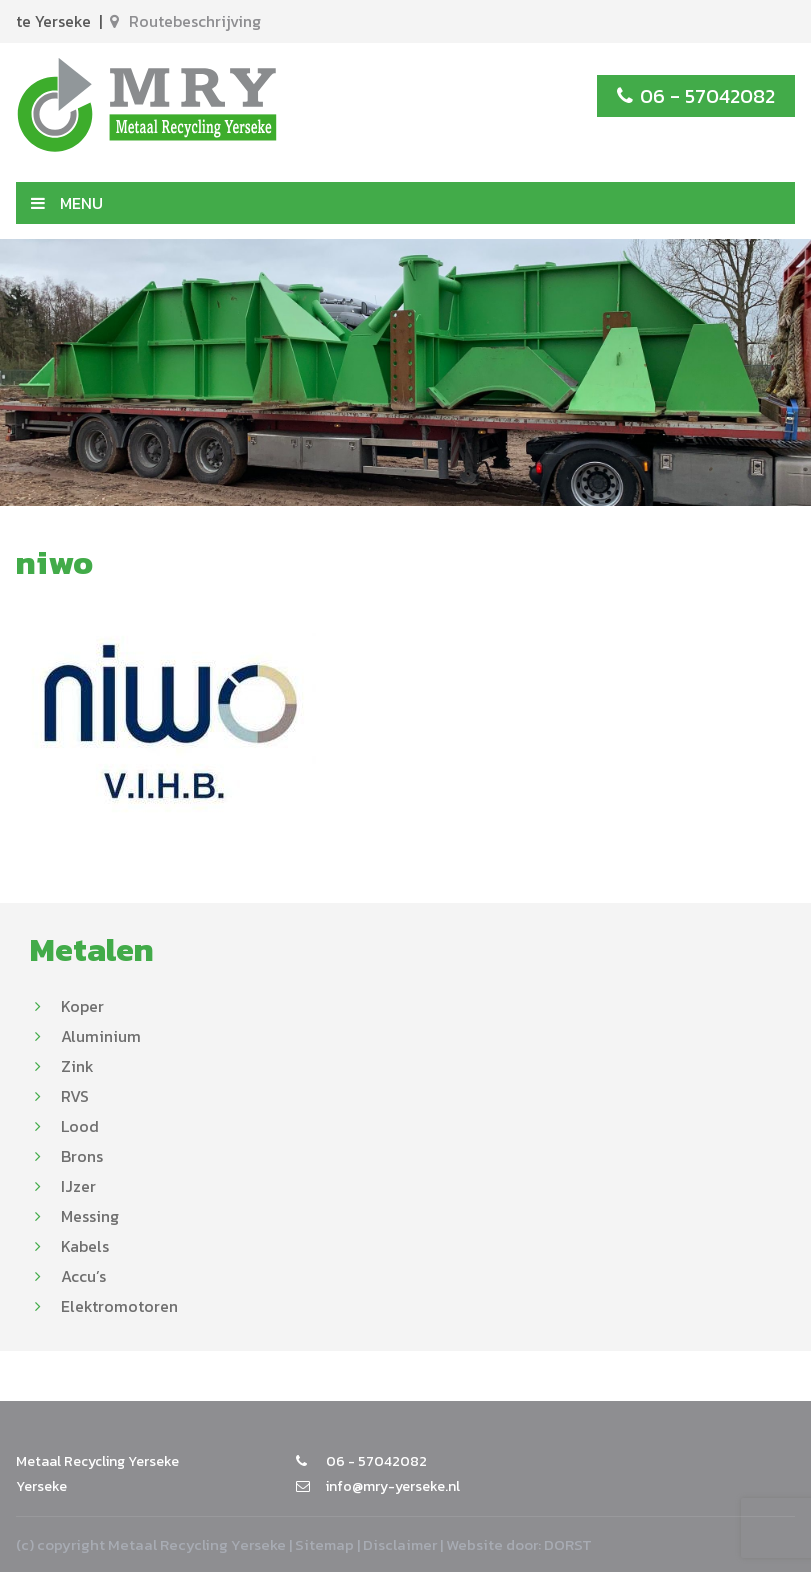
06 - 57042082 (696, 96)
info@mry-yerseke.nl (378, 1486)
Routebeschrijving (185, 21)
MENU (67, 203)
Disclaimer (400, 1544)
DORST (568, 1544)
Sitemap (324, 1544)
